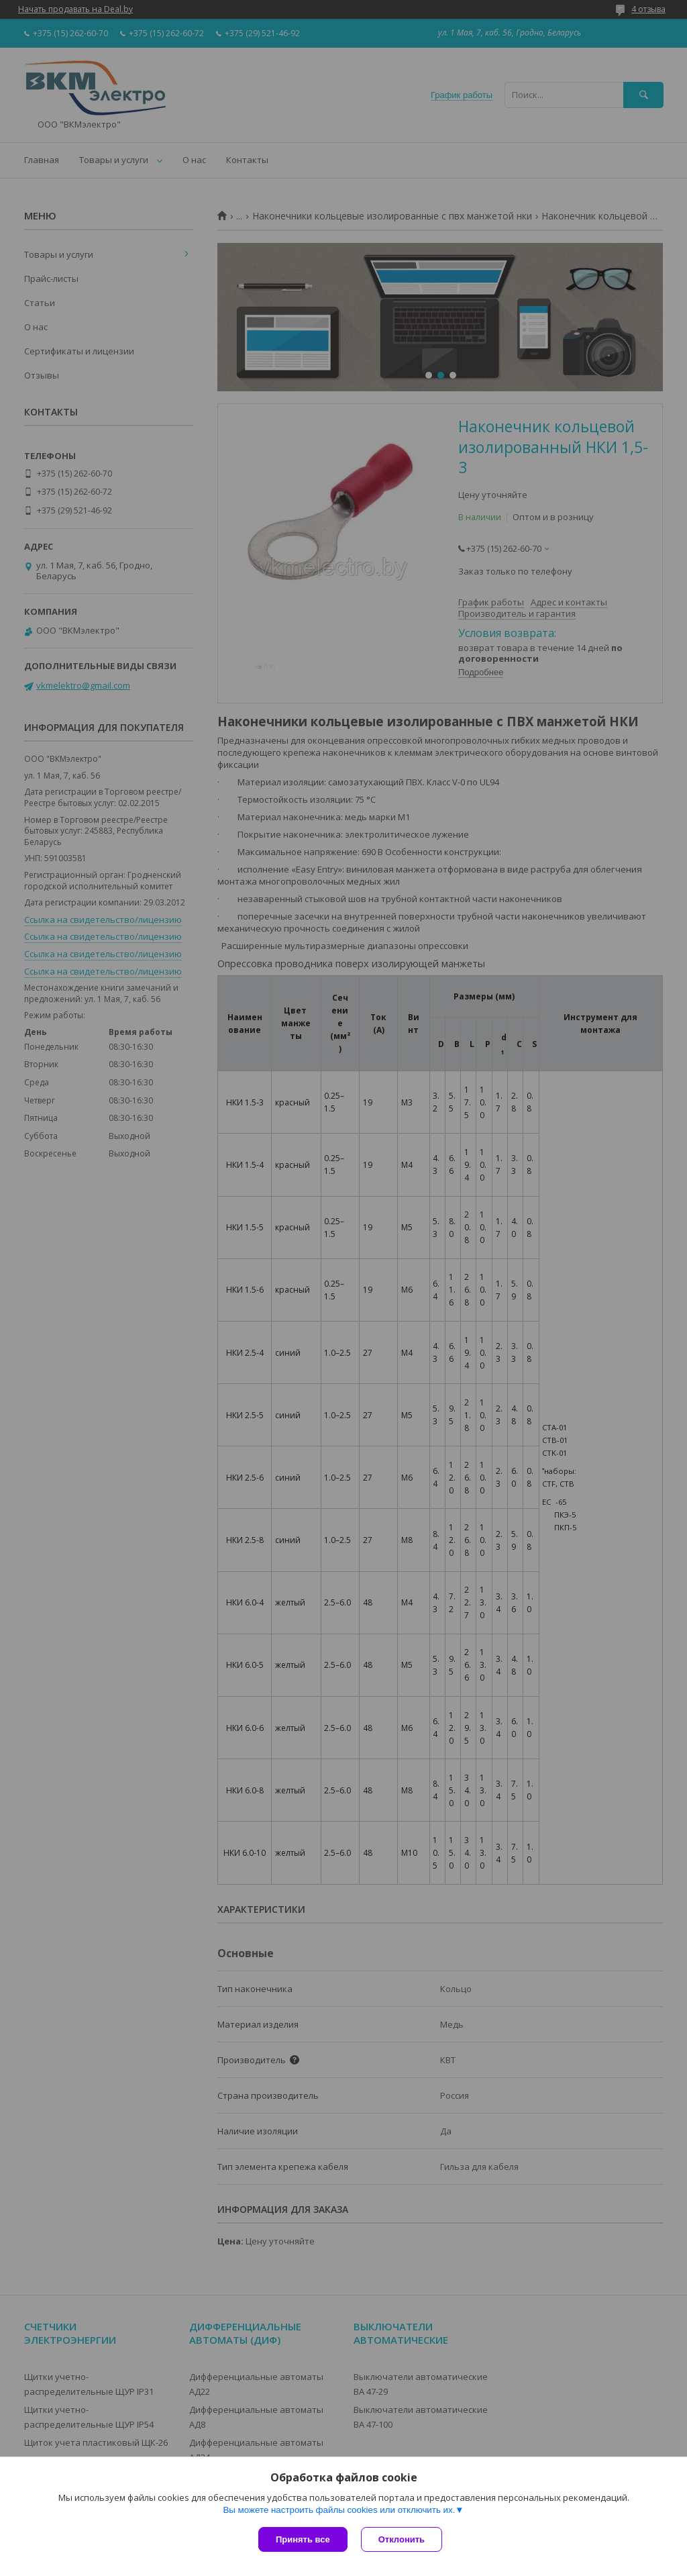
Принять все (303, 2539)
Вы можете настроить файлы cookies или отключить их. (339, 2510)
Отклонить (401, 2539)
